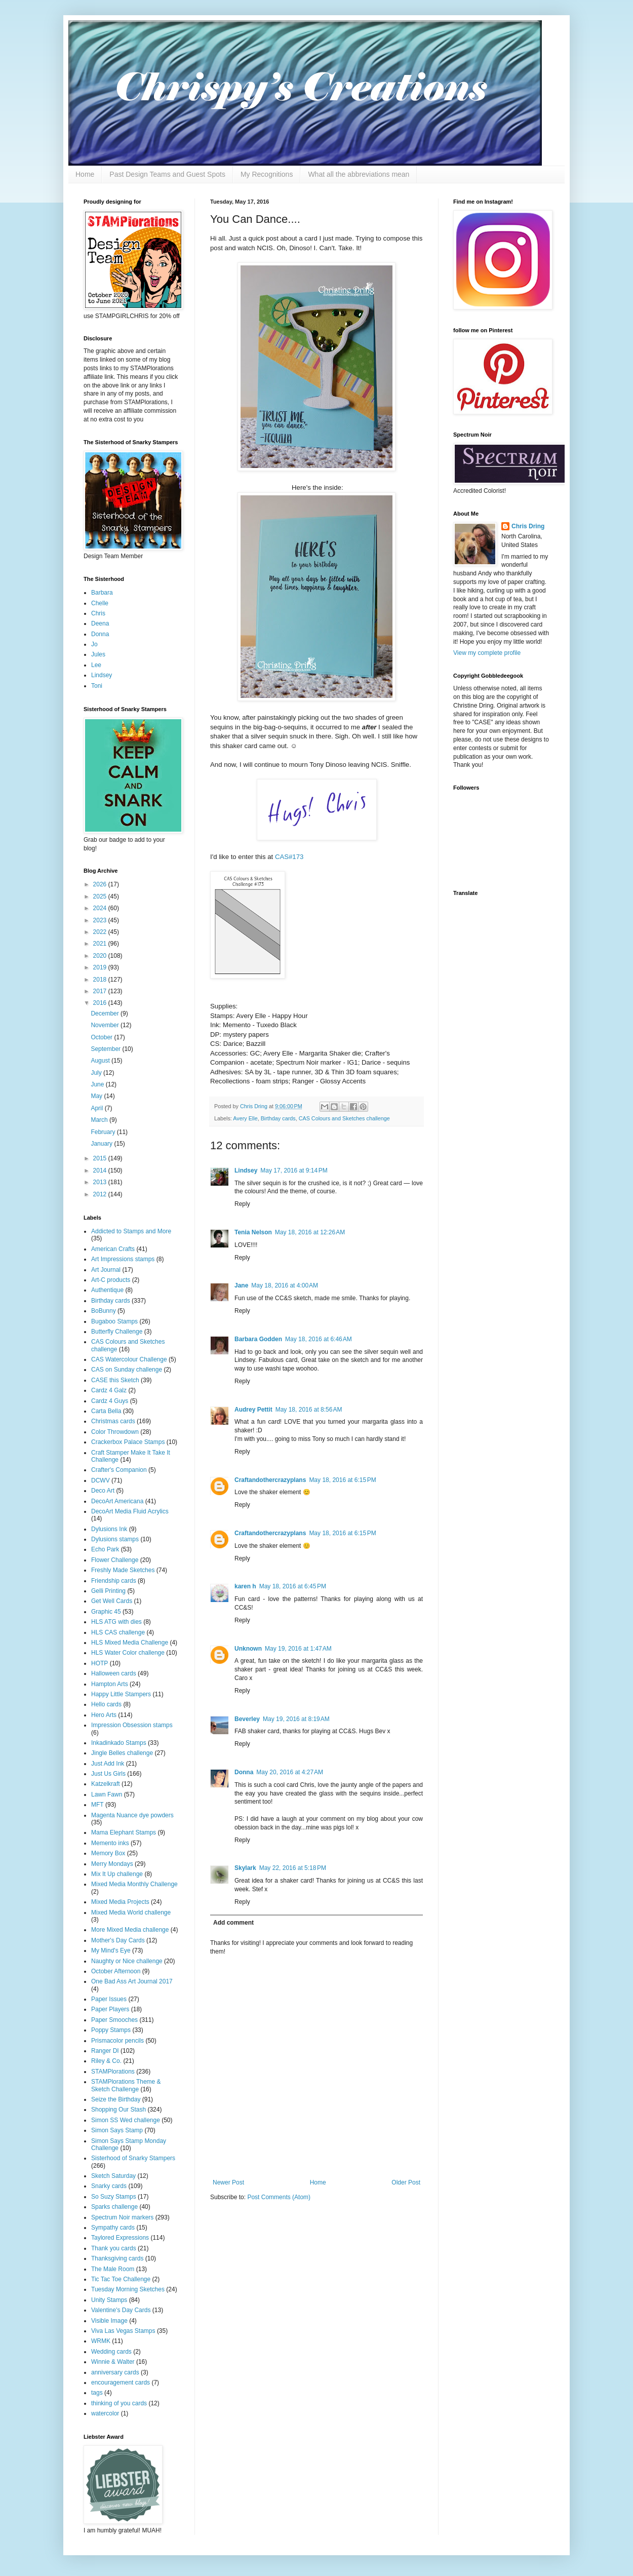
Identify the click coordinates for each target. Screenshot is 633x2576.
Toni (96, 685)
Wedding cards (111, 2351)
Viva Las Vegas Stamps (123, 2330)
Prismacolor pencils (117, 2040)
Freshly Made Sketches (122, 1570)
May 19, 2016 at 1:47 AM (298, 1648)
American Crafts (113, 1249)
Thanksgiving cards (117, 2258)
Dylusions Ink (109, 1529)
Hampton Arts (109, 1684)
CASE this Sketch (115, 1380)
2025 (100, 896)
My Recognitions (267, 174)
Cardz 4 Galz (109, 1390)
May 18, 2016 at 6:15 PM (342, 1480)
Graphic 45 (106, 1611)
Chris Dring (527, 526)
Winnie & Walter (113, 2361)
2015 (100, 1158)
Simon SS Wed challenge (125, 2120)
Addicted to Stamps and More (131, 1231)
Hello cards (106, 1704)
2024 (100, 908)
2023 (100, 920)
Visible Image (109, 2320)
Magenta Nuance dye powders (132, 1815)
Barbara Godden (258, 1339)
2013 (100, 1182)
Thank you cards (113, 2248)
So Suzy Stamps (113, 2196)
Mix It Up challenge (117, 1874)
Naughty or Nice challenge (127, 1961)
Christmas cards (113, 1421)
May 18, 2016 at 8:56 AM (308, 1409)
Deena (100, 623)
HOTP (99, 1663)
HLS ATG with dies (116, 1621)
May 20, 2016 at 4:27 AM (289, 1772)
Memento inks (110, 1843)
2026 (100, 884)
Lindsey (245, 1170)
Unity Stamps (109, 2300)
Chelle (99, 603)
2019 (100, 967)
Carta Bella (106, 1411)
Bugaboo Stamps (114, 1321)
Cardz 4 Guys (109, 1400)
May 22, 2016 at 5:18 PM (292, 1867)
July (97, 1072)
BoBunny (103, 1310)
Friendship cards (113, 1580)
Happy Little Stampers (121, 1694)
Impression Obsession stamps (132, 1725)
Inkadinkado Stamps (118, 1742)
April (97, 1108)
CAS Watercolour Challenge (129, 1359)
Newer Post (228, 2182)
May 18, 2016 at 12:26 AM (310, 1232)
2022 (100, 931)
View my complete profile (487, 652)
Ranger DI (105, 2050)
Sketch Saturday (113, 2175)
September (106, 1048)
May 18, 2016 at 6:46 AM (318, 1339)
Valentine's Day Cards (120, 2310)
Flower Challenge (114, 1560)
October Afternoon (115, 1971)
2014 (100, 1170)
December (106, 1013)
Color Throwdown (115, 1431)
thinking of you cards (119, 2403)
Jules (98, 654)
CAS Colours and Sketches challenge (344, 1118)
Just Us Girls (108, 1773)
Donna (243, 1772)
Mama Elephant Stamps (123, 1832)
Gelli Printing (108, 1590)
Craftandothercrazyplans (270, 1480)
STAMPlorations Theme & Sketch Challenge (126, 2085)
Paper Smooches (114, 2019)
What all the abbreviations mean (358, 174)
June (98, 1084)
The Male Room (112, 2269)
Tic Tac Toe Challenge (120, 2279)
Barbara (102, 592)
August (101, 1060)
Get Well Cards (111, 1601)
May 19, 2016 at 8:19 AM (296, 1719)
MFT (97, 1804)
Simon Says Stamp (117, 2130)
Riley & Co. (106, 2060)
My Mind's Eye (111, 1950)
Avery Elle (245, 1118)
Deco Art (102, 1490)
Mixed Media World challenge (131, 1912)
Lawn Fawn (106, 1794)
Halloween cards (113, 1673)
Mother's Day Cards (118, 1940)
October (102, 1037)
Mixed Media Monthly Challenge (134, 1884)
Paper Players (110, 2009)
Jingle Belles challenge (122, 1753)
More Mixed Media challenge (130, 1929)
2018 (100, 979)
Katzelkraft (105, 1783)
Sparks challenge (114, 2206)
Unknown (248, 1648)
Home (84, 174)
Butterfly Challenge (116, 1331)
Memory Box (108, 1853)
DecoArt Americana (117, 1501)
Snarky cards (109, 2186)
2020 (100, 955)
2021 (100, 943)
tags (97, 2392)
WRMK (100, 2341)
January (102, 1143)
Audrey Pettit (253, 1409)
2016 (100, 1002)
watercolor (105, 2413)
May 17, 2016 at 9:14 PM (293, 1170)
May (97, 1096)
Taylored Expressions (120, 2237)
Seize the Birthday (115, 2099)
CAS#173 (289, 857)
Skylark (245, 1867)
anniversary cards (115, 2372)
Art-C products (110, 1279)
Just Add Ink (107, 1763)
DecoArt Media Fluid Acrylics (130, 1511)
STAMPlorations (113, 2071)
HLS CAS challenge (118, 1632)
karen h (245, 1586)
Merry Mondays (112, 1863)
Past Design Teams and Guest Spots (167, 174)
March (100, 1119)
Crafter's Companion (119, 1469)
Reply (242, 1203)
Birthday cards (278, 1118)
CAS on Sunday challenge (126, 1369)
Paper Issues (109, 1999)
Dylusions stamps (115, 1539)
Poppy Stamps (111, 2030)
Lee (96, 665)
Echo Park (105, 1549)
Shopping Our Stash (118, 2109)
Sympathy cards (113, 2227)
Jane (241, 1285)
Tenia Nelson (253, 1232)
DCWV (100, 1480)
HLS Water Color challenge (128, 1652)
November (106, 1025)
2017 (100, 991)
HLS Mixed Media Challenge (129, 1642)
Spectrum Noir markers (122, 2217)
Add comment (233, 1922)
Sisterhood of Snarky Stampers (133, 2158)
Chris (98, 613)
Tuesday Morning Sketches (128, 2289)
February (103, 1132)
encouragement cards (120, 2382)
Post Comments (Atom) (278, 2197)
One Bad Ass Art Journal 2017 (132, 1981)
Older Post (405, 2182)
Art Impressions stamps (122, 1259)
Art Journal (106, 1269)
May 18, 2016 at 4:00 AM (284, 1285)
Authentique (107, 1290)
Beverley (247, 1719)
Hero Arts (103, 1715)
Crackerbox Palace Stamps (128, 1442)
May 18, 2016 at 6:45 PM (292, 1586)
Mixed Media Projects (120, 1901)
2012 (100, 1194)
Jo (94, 644)
